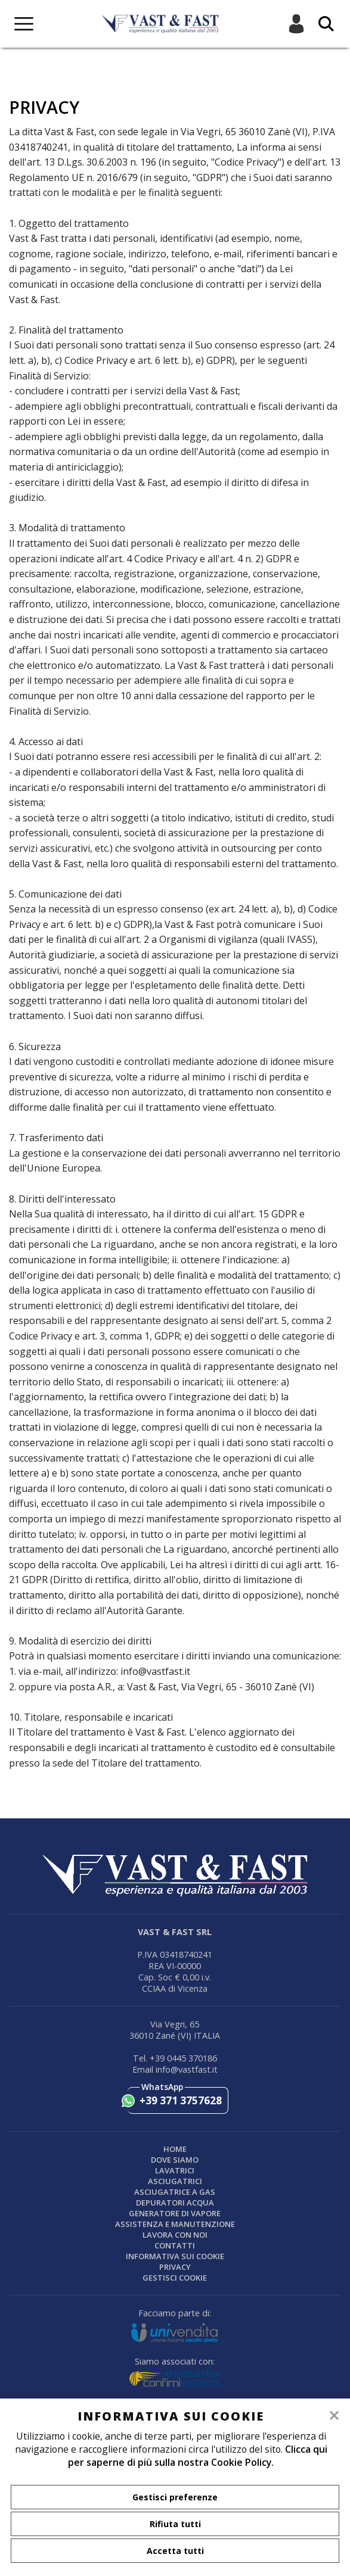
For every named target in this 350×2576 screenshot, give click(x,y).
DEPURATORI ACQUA (175, 2202)
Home (175, 2149)
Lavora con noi (175, 2234)
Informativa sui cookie (175, 2256)
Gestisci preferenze (175, 2497)
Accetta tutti (175, 2550)
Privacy (175, 2267)
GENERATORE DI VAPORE (175, 2213)
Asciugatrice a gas (174, 2191)
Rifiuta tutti (175, 2524)
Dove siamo (175, 2159)
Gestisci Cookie (175, 2277)
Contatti (174, 2245)
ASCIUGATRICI (175, 2181)
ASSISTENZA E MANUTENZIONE (175, 2224)
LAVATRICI (174, 2170)
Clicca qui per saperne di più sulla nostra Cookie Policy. (197, 2456)
